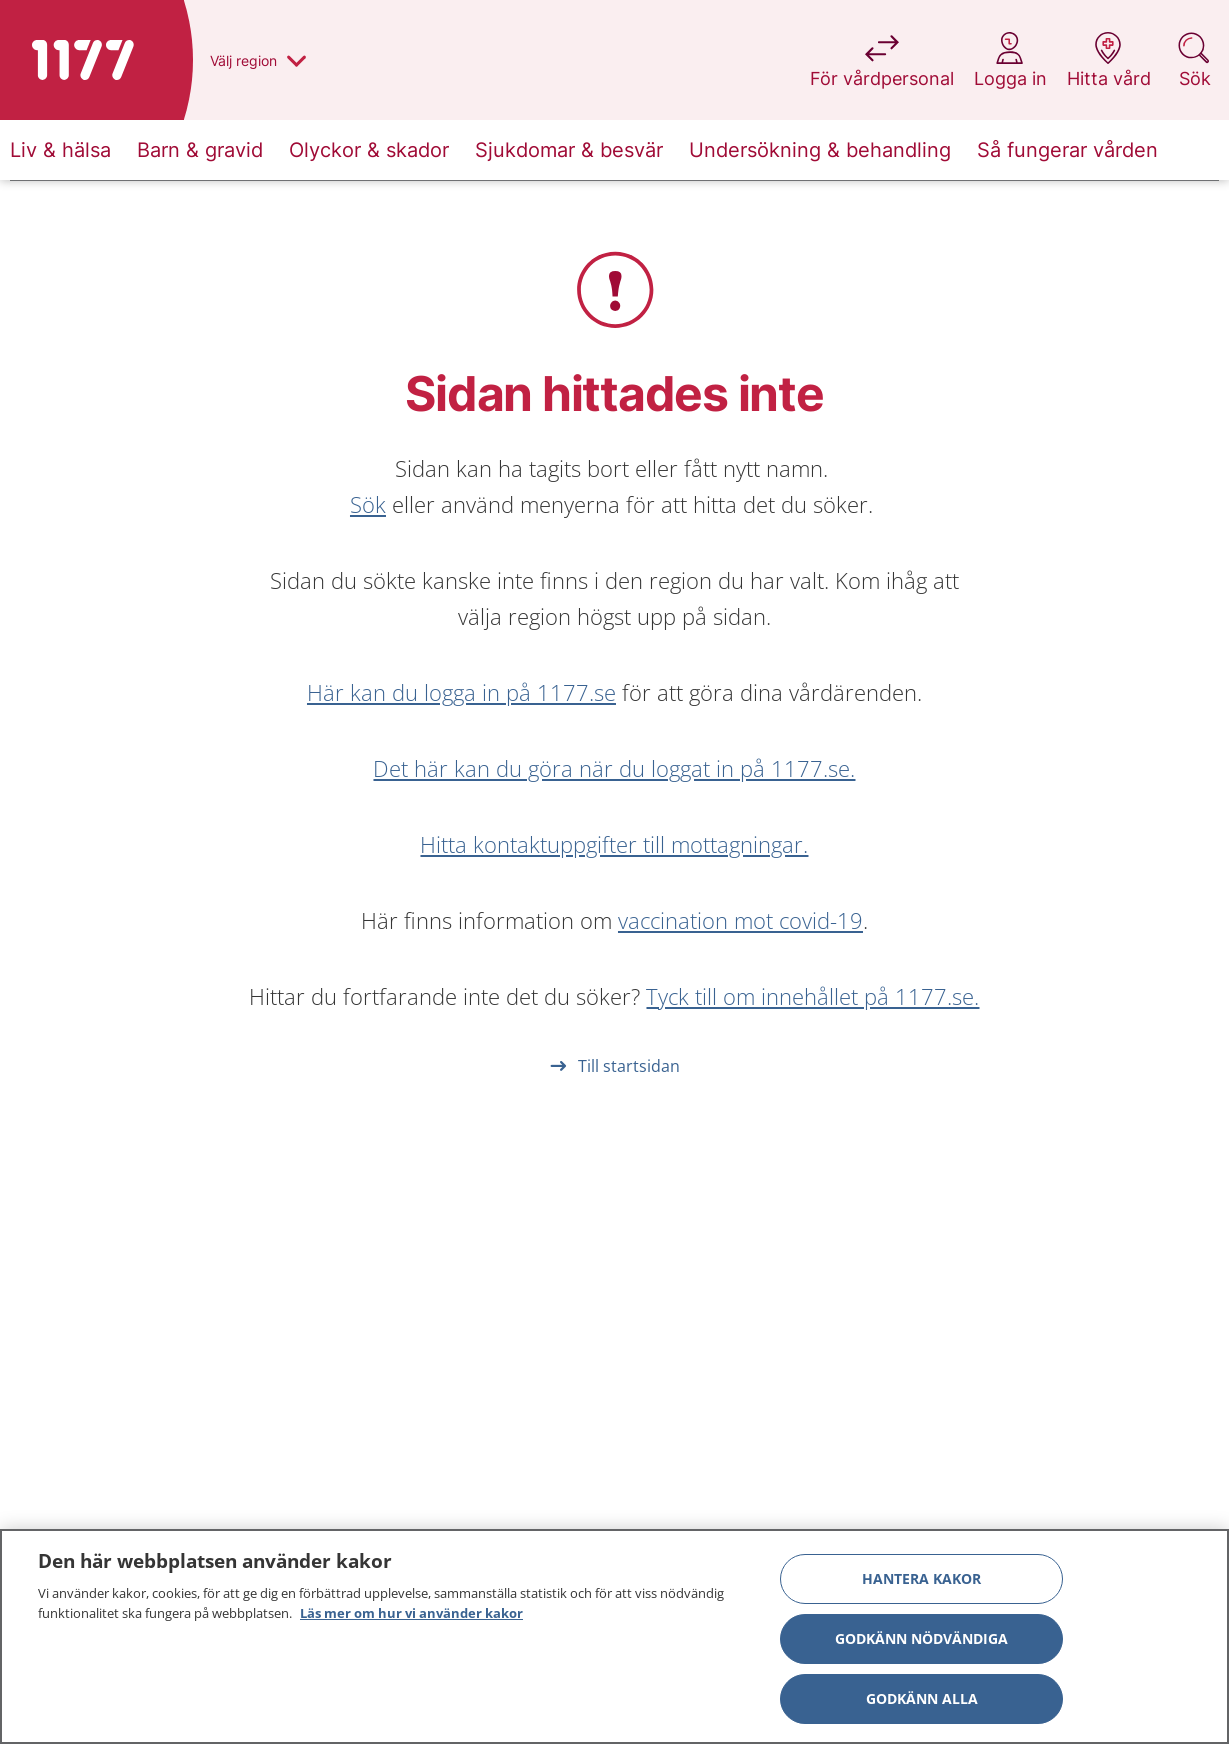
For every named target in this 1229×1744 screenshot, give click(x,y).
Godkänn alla (922, 1703)
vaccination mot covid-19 (740, 920)
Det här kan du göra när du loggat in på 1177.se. (614, 768)
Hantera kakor (921, 1583)
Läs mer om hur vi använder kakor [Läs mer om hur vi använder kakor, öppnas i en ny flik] (411, 1618)
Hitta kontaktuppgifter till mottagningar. (614, 844)
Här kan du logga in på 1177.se (461, 692)
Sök (368, 504)
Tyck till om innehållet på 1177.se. (812, 996)
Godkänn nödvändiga (921, 1643)
